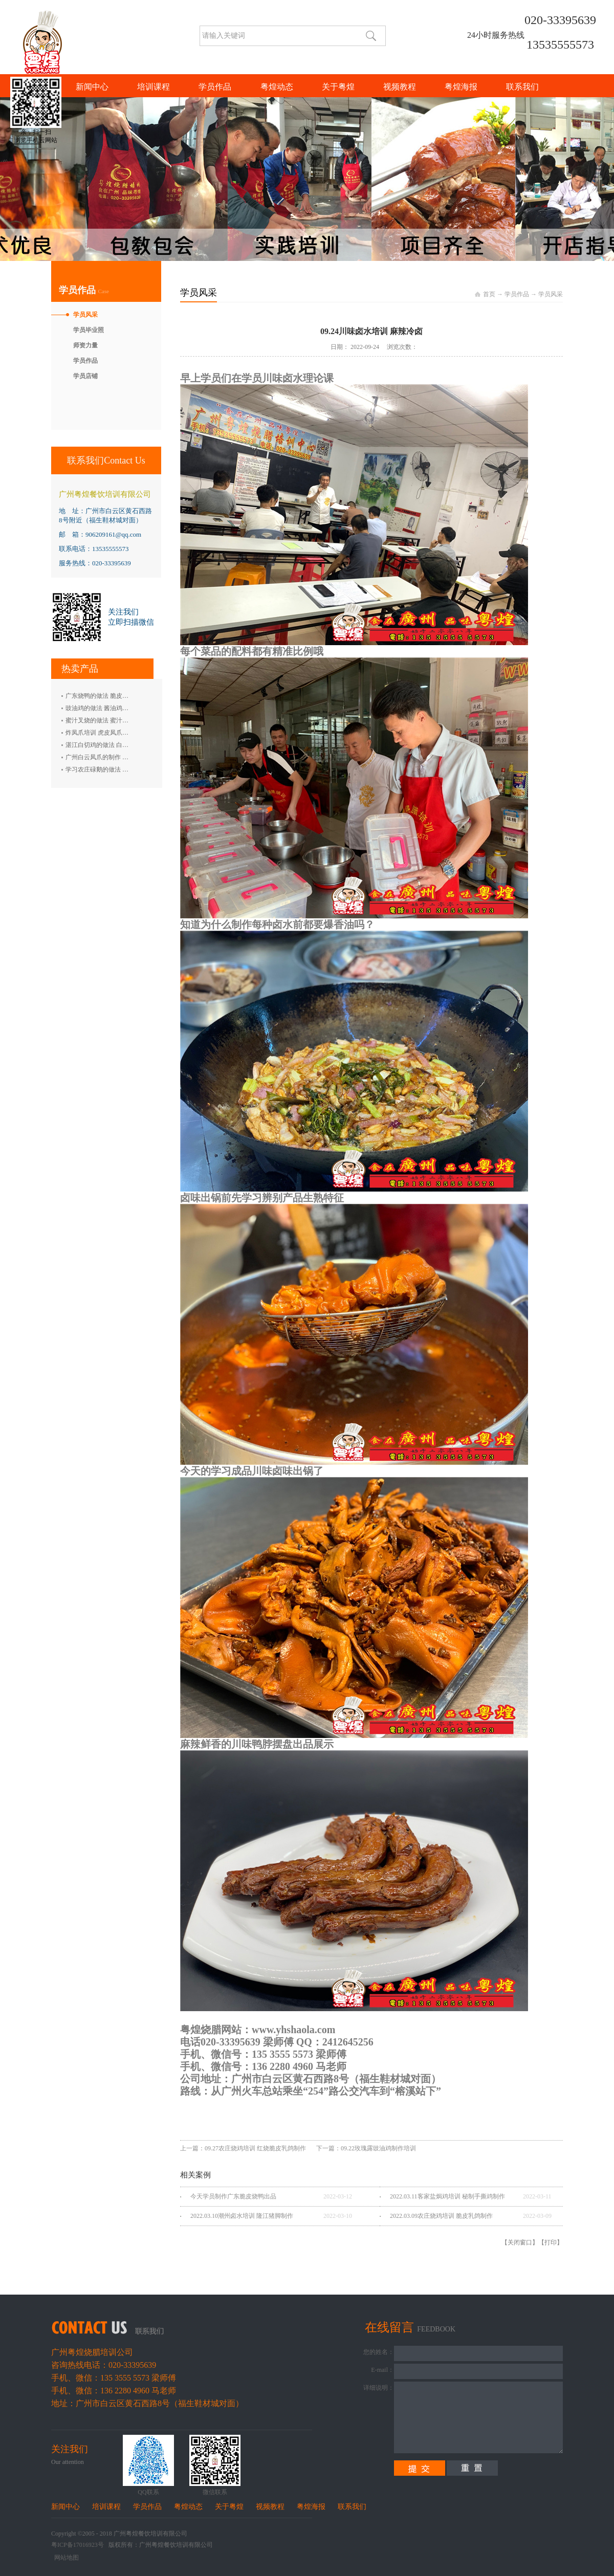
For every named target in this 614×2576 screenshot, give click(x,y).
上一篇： (243, 2148)
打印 (550, 2242)
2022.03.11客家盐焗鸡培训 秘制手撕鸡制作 (447, 2196)
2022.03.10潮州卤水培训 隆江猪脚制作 (241, 2215)
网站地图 (65, 2557)
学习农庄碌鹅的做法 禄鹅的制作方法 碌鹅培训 (128, 769)
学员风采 (550, 294)
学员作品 (517, 294)
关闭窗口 (520, 2242)
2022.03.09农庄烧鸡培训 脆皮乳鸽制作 (441, 2215)
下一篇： (366, 2148)
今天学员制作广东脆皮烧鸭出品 (233, 2196)
